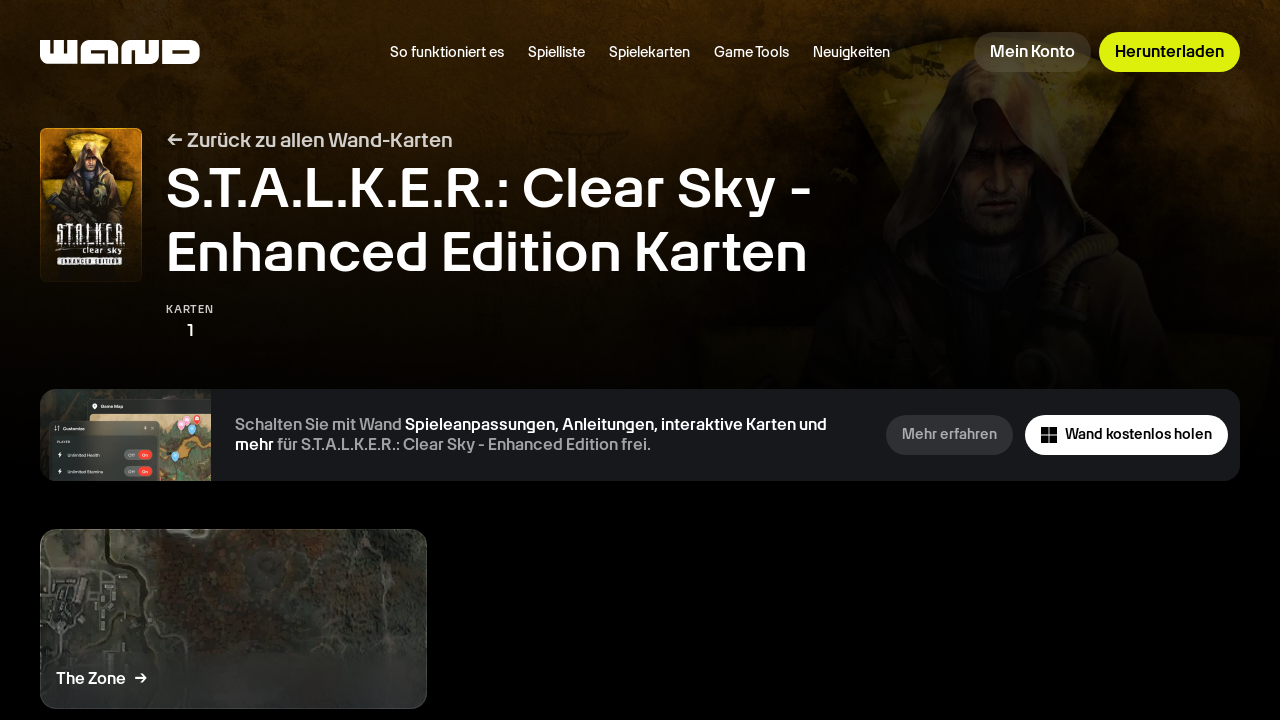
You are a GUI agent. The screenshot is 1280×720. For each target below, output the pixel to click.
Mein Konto (1032, 51)
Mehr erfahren (949, 434)
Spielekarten (649, 52)
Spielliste (556, 52)
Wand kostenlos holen (1126, 434)
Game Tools (751, 52)
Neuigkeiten (851, 52)
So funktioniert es (447, 52)
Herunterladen (1169, 51)
